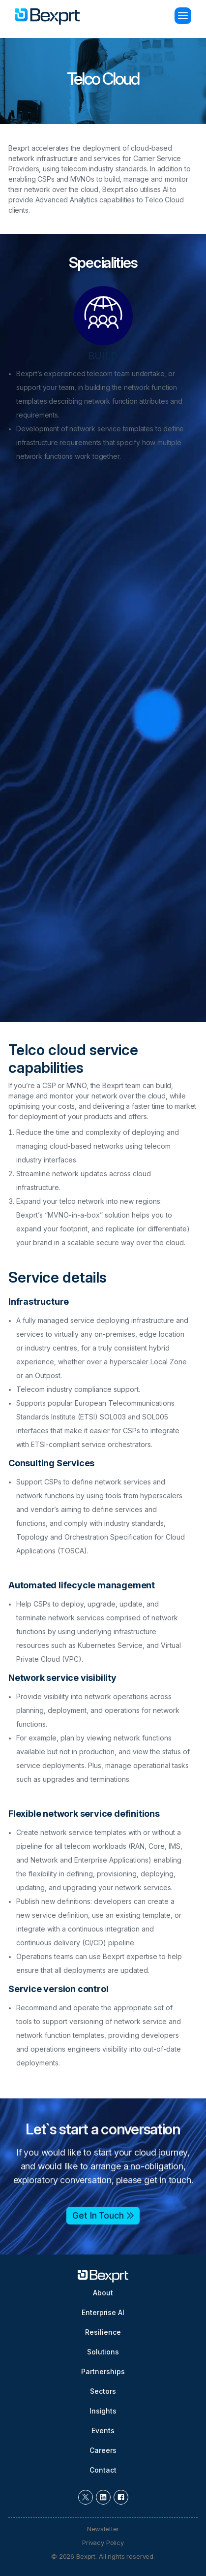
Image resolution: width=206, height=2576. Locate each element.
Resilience (102, 2332)
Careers (102, 2450)
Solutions (103, 2352)
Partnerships (102, 2371)
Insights (103, 2411)
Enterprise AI (103, 2312)
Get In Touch (98, 2214)
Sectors (103, 2391)
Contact (102, 2470)
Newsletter (103, 2529)
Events (103, 2430)
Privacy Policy (103, 2542)
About (103, 2292)
